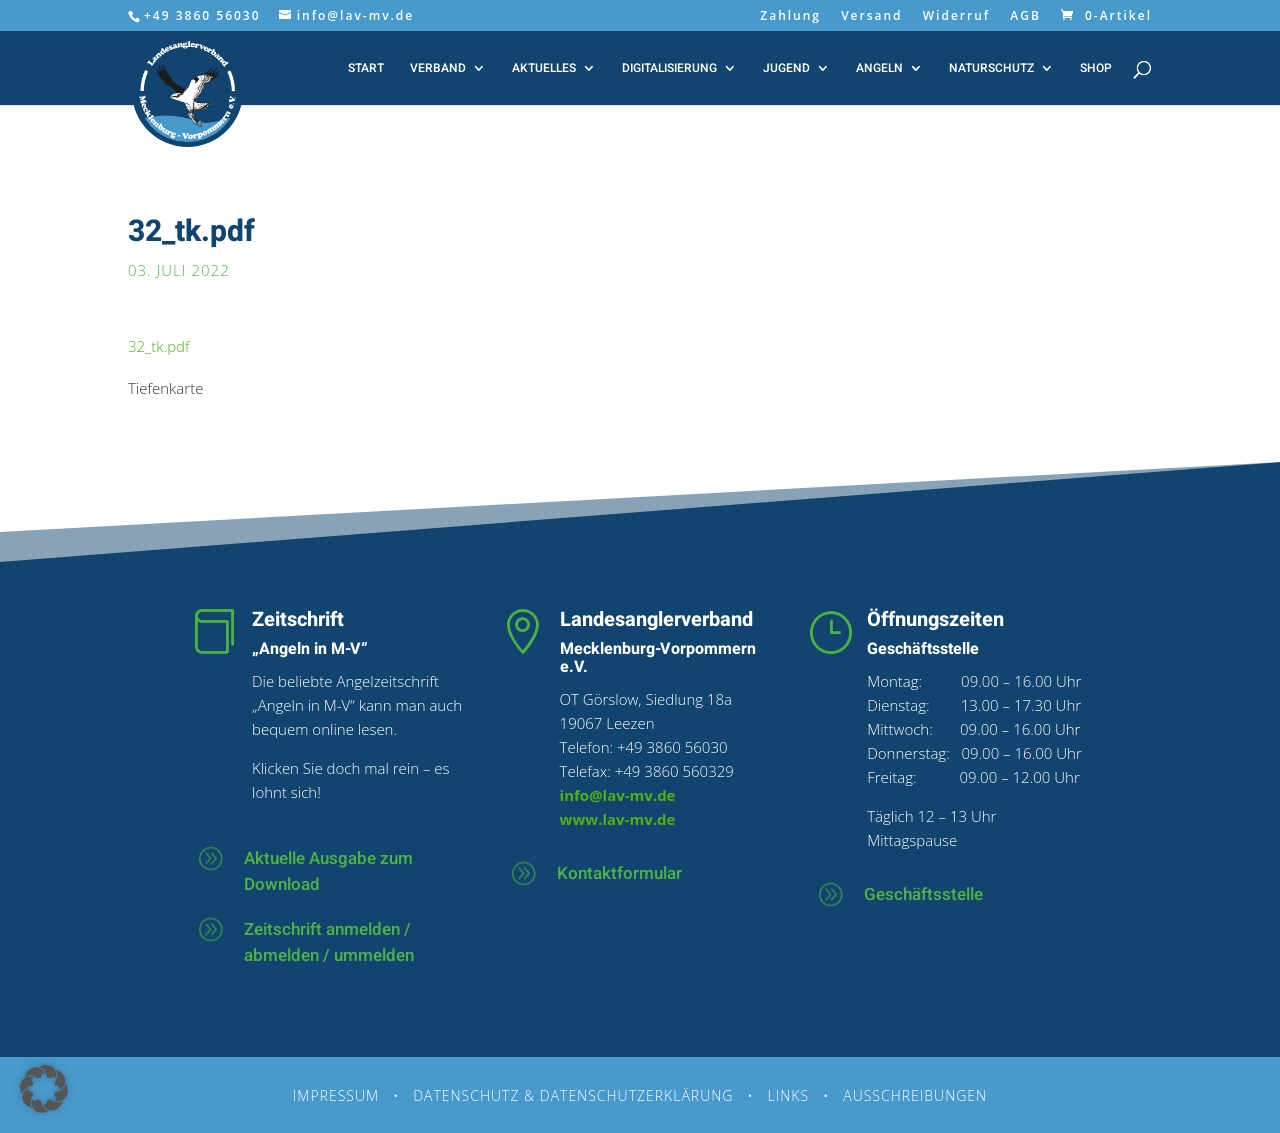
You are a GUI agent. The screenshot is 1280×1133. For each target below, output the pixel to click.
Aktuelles (544, 69)
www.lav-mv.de (618, 819)
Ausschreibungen (915, 1095)
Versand (871, 17)
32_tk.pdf (159, 346)
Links (789, 1095)
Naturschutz (991, 69)
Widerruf (956, 17)
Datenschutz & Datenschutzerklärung (573, 1095)
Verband (438, 69)
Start (366, 69)
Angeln (879, 69)
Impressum (336, 1095)
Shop (1096, 69)
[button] (44, 1089)
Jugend (786, 69)
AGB (1025, 17)
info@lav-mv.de (618, 795)
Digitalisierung (669, 69)
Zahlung (790, 17)
